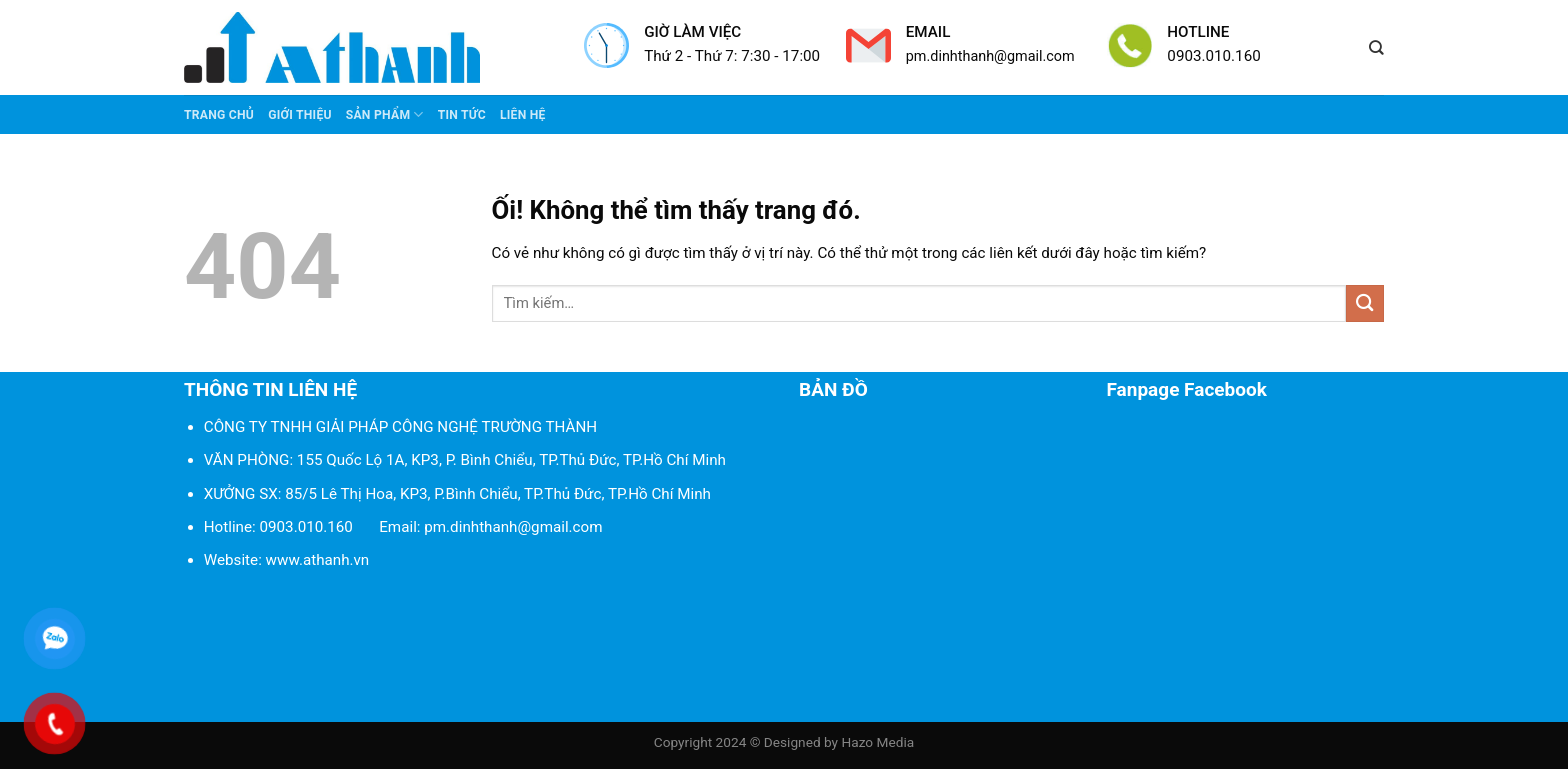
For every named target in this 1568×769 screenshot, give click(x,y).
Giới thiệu (300, 115)
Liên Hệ (523, 115)
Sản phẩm (385, 114)
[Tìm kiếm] (1376, 48)
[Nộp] (1365, 303)
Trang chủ (219, 115)
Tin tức (462, 115)
